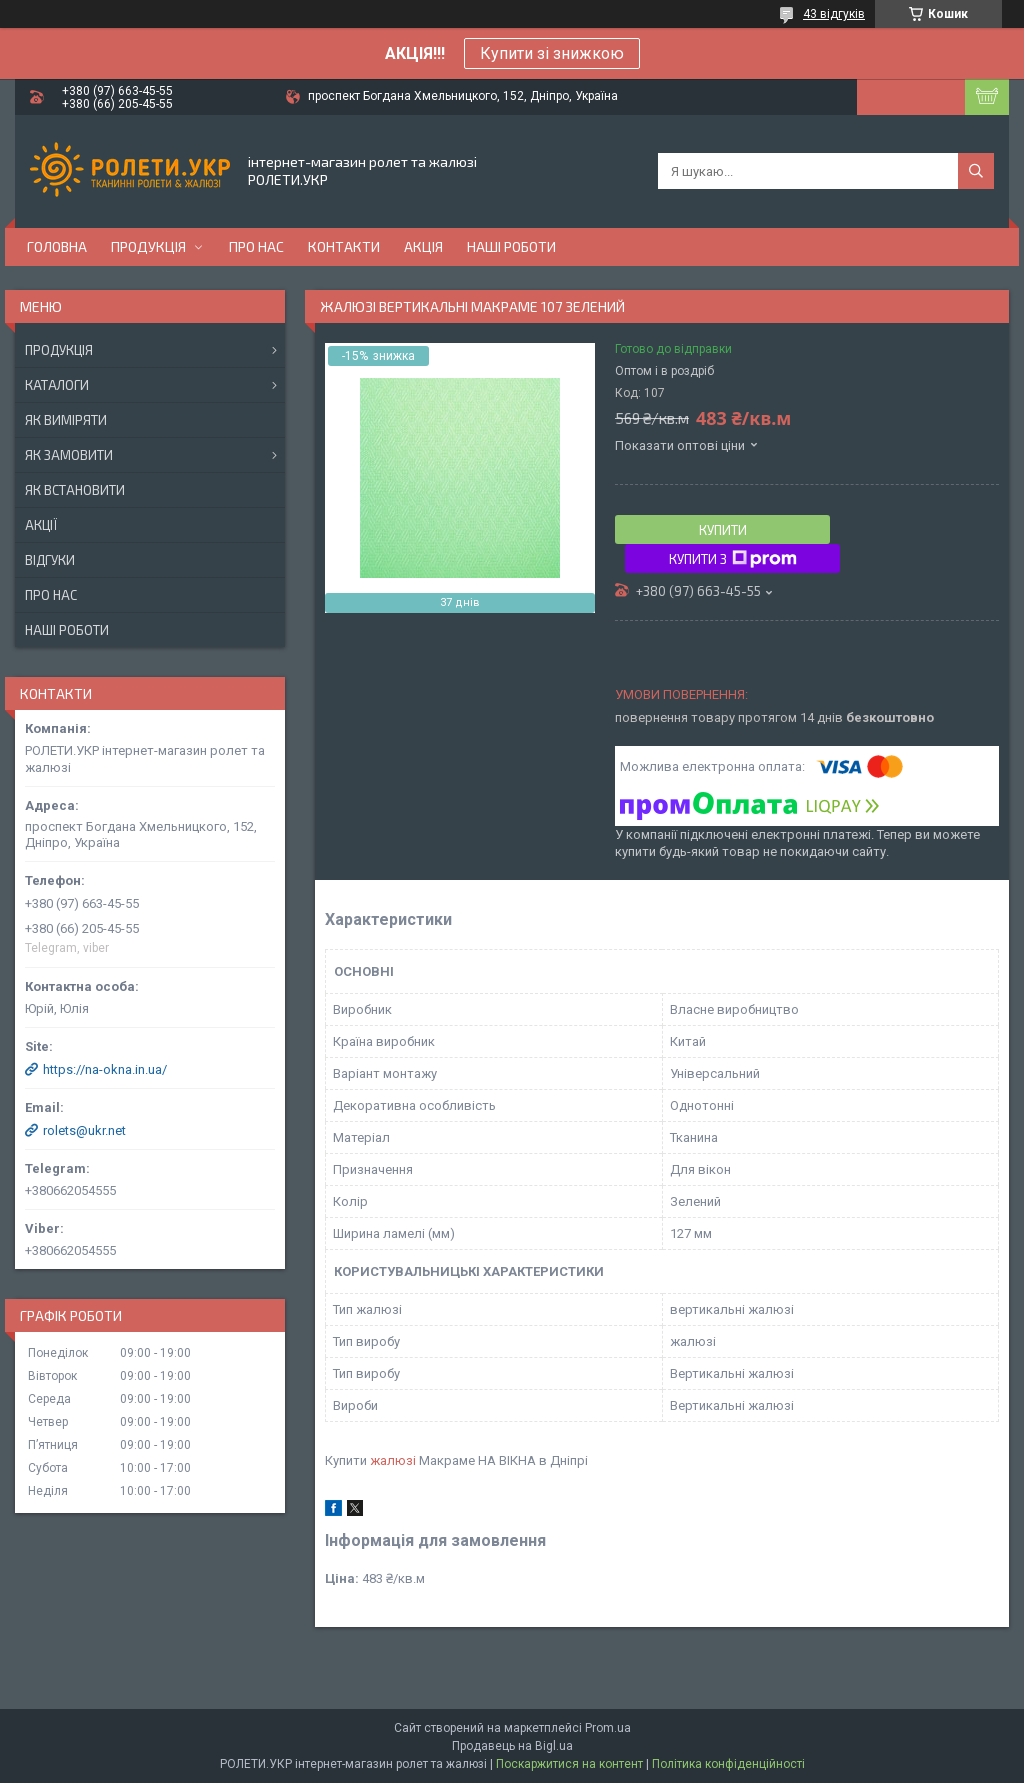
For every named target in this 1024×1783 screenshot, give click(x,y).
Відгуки (50, 560)
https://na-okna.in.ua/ (105, 1069)
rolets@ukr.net (84, 1130)
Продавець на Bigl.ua (512, 1746)
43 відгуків (834, 14)
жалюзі (393, 1460)
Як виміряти (66, 420)
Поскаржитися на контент (569, 1764)
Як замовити (69, 455)
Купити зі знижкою (552, 53)
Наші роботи (511, 246)
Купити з (733, 559)
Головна (57, 246)
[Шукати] (976, 171)
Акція (423, 246)
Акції (41, 525)
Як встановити (75, 490)
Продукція (148, 246)
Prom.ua (608, 1728)
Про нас (256, 246)
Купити (723, 530)
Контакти (344, 246)
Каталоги (57, 385)
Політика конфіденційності (728, 1764)
